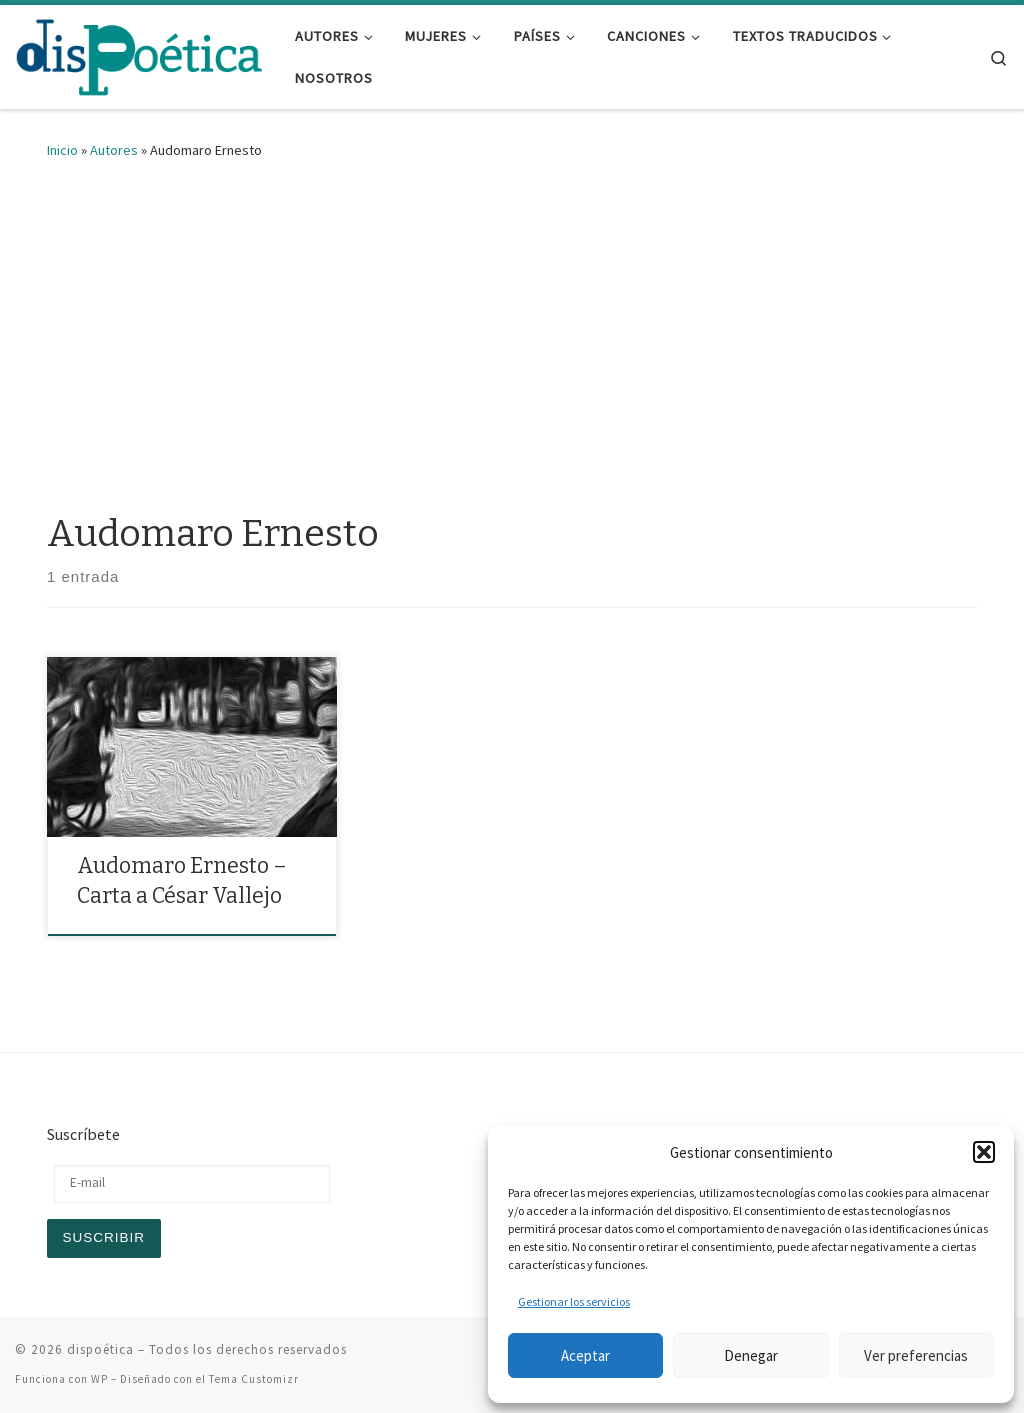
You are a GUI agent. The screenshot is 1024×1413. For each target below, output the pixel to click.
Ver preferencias (916, 1355)
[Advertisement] (512, 331)
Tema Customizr (254, 1379)
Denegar (751, 1355)
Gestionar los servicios (574, 1301)
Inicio (62, 150)
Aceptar (585, 1355)
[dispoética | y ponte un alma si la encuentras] (140, 55)
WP (99, 1379)
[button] (984, 1152)
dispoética (100, 1349)
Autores (114, 150)
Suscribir (104, 1237)
